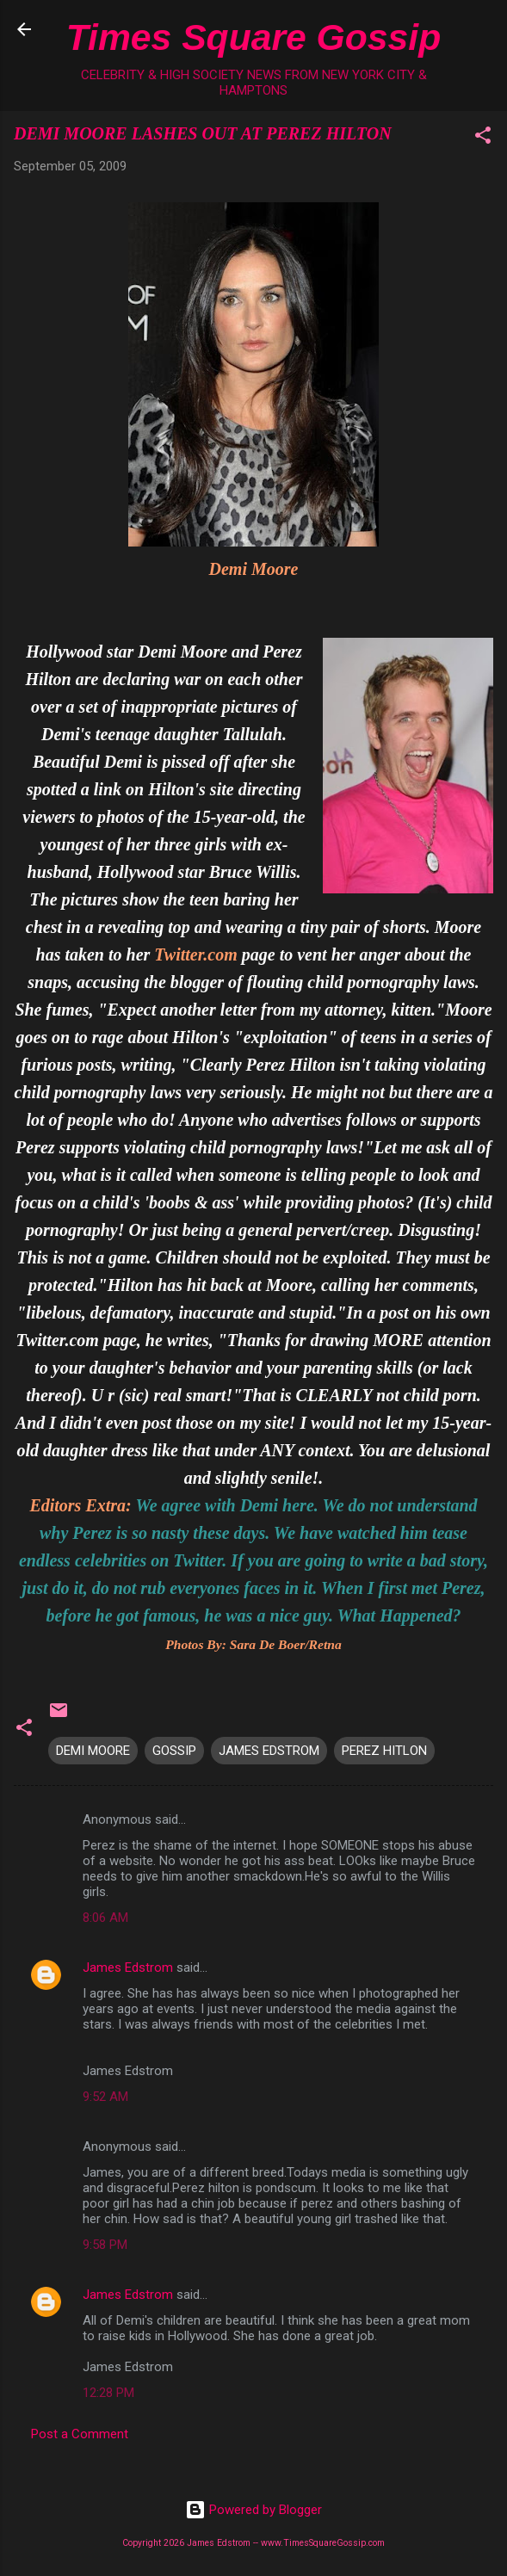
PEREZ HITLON (384, 1750)
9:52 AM (105, 2096)
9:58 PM (105, 2244)
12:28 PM (108, 2392)
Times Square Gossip (253, 37)
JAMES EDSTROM (269, 1750)
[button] (483, 138)
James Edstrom (128, 1967)
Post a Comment (79, 2434)
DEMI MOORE (93, 1750)
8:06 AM (105, 1917)
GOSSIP (174, 1750)
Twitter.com (195, 954)
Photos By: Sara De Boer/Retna (253, 1644)
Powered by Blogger (253, 2509)
